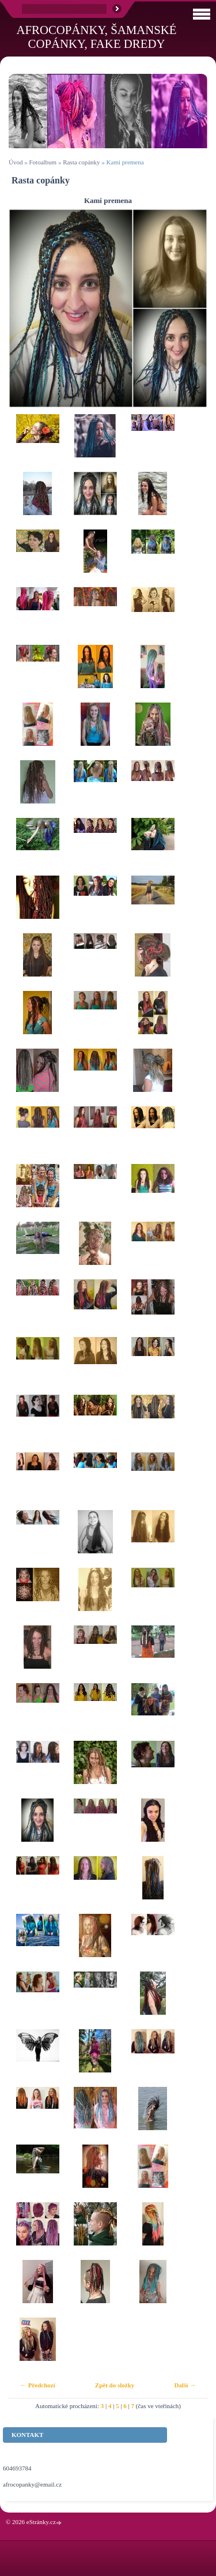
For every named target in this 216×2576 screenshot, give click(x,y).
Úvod (15, 162)
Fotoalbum (42, 162)
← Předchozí (37, 2385)
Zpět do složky (114, 2385)
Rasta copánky (81, 162)
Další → (185, 2385)
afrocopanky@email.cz (32, 2484)
